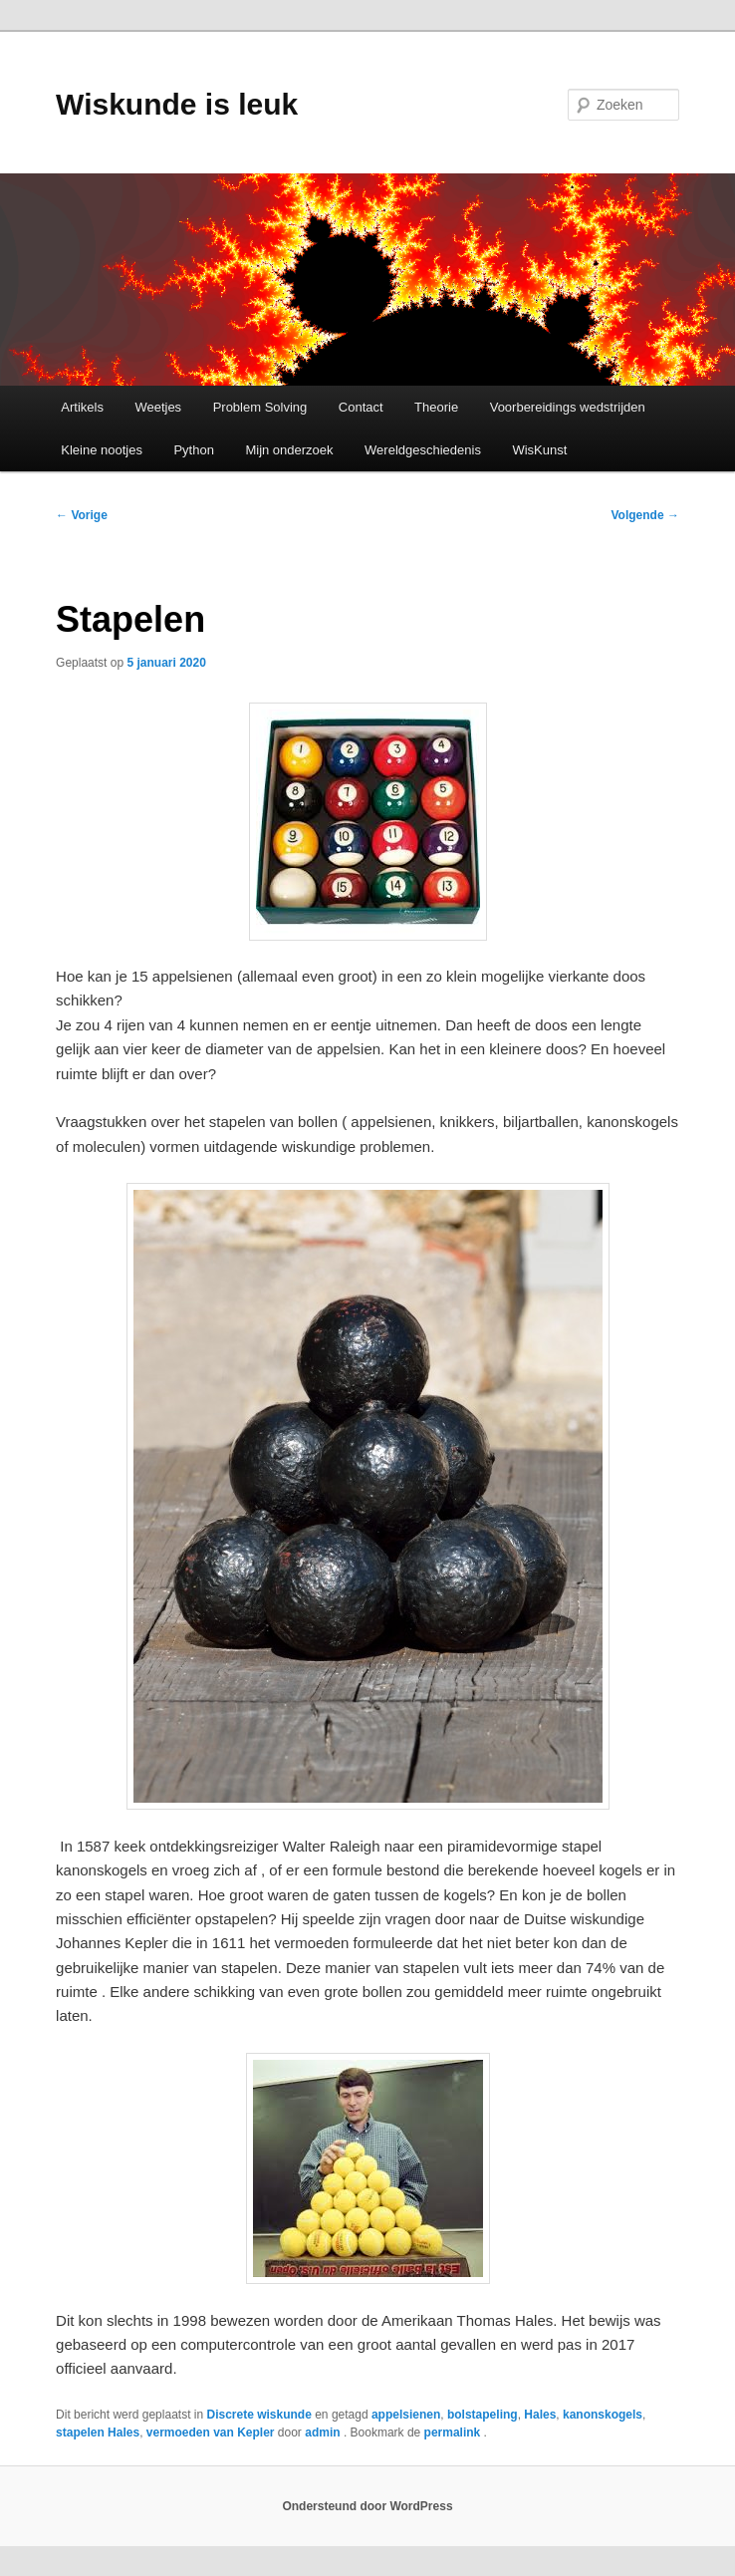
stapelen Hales (97, 2432)
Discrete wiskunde (258, 2415)
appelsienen (405, 2415)
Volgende (644, 515)
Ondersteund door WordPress (367, 2506)
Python (193, 449)
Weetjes (157, 407)
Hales (540, 2415)
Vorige (82, 515)
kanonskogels (602, 2415)
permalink (454, 2432)
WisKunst (539, 449)
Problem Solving (260, 407)
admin (324, 2432)
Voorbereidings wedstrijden (567, 407)
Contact (361, 407)
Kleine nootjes (101, 449)
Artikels (82, 407)
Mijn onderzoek (289, 449)
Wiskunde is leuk (177, 104)
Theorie (436, 407)
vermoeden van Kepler (210, 2432)
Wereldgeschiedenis (423, 449)
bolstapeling (482, 2415)
